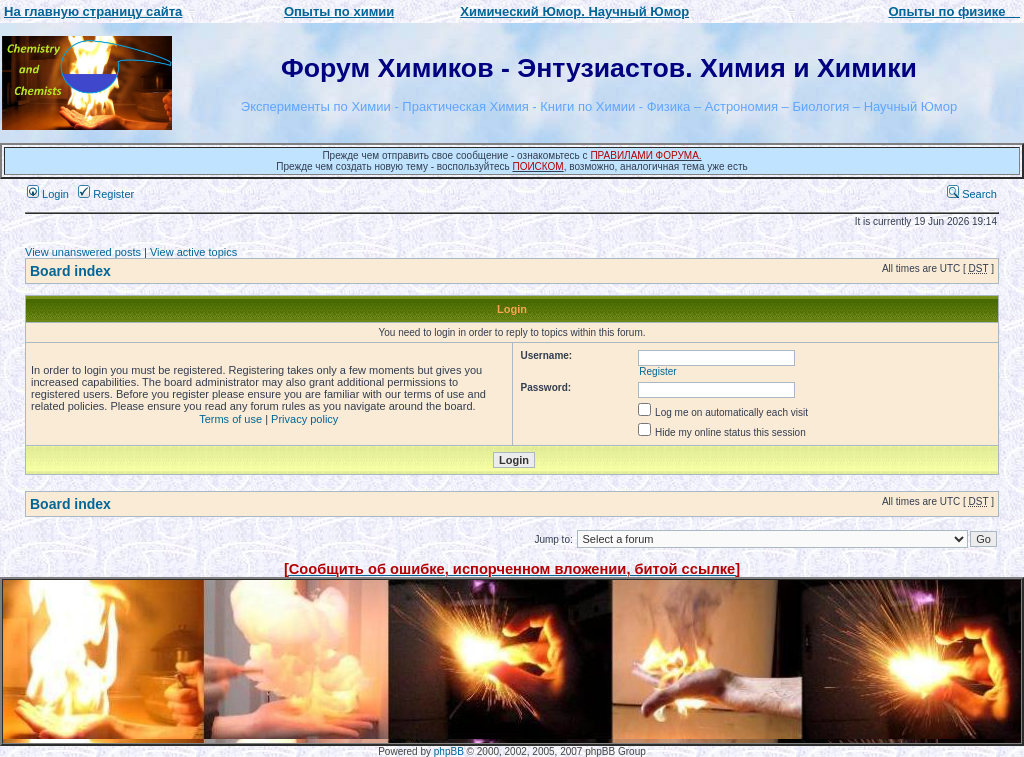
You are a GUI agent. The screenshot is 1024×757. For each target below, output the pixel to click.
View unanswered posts (83, 252)
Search (972, 194)
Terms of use (230, 419)
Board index (70, 271)
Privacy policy (304, 419)
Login (48, 194)
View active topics (193, 252)
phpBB (449, 751)
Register (106, 194)
